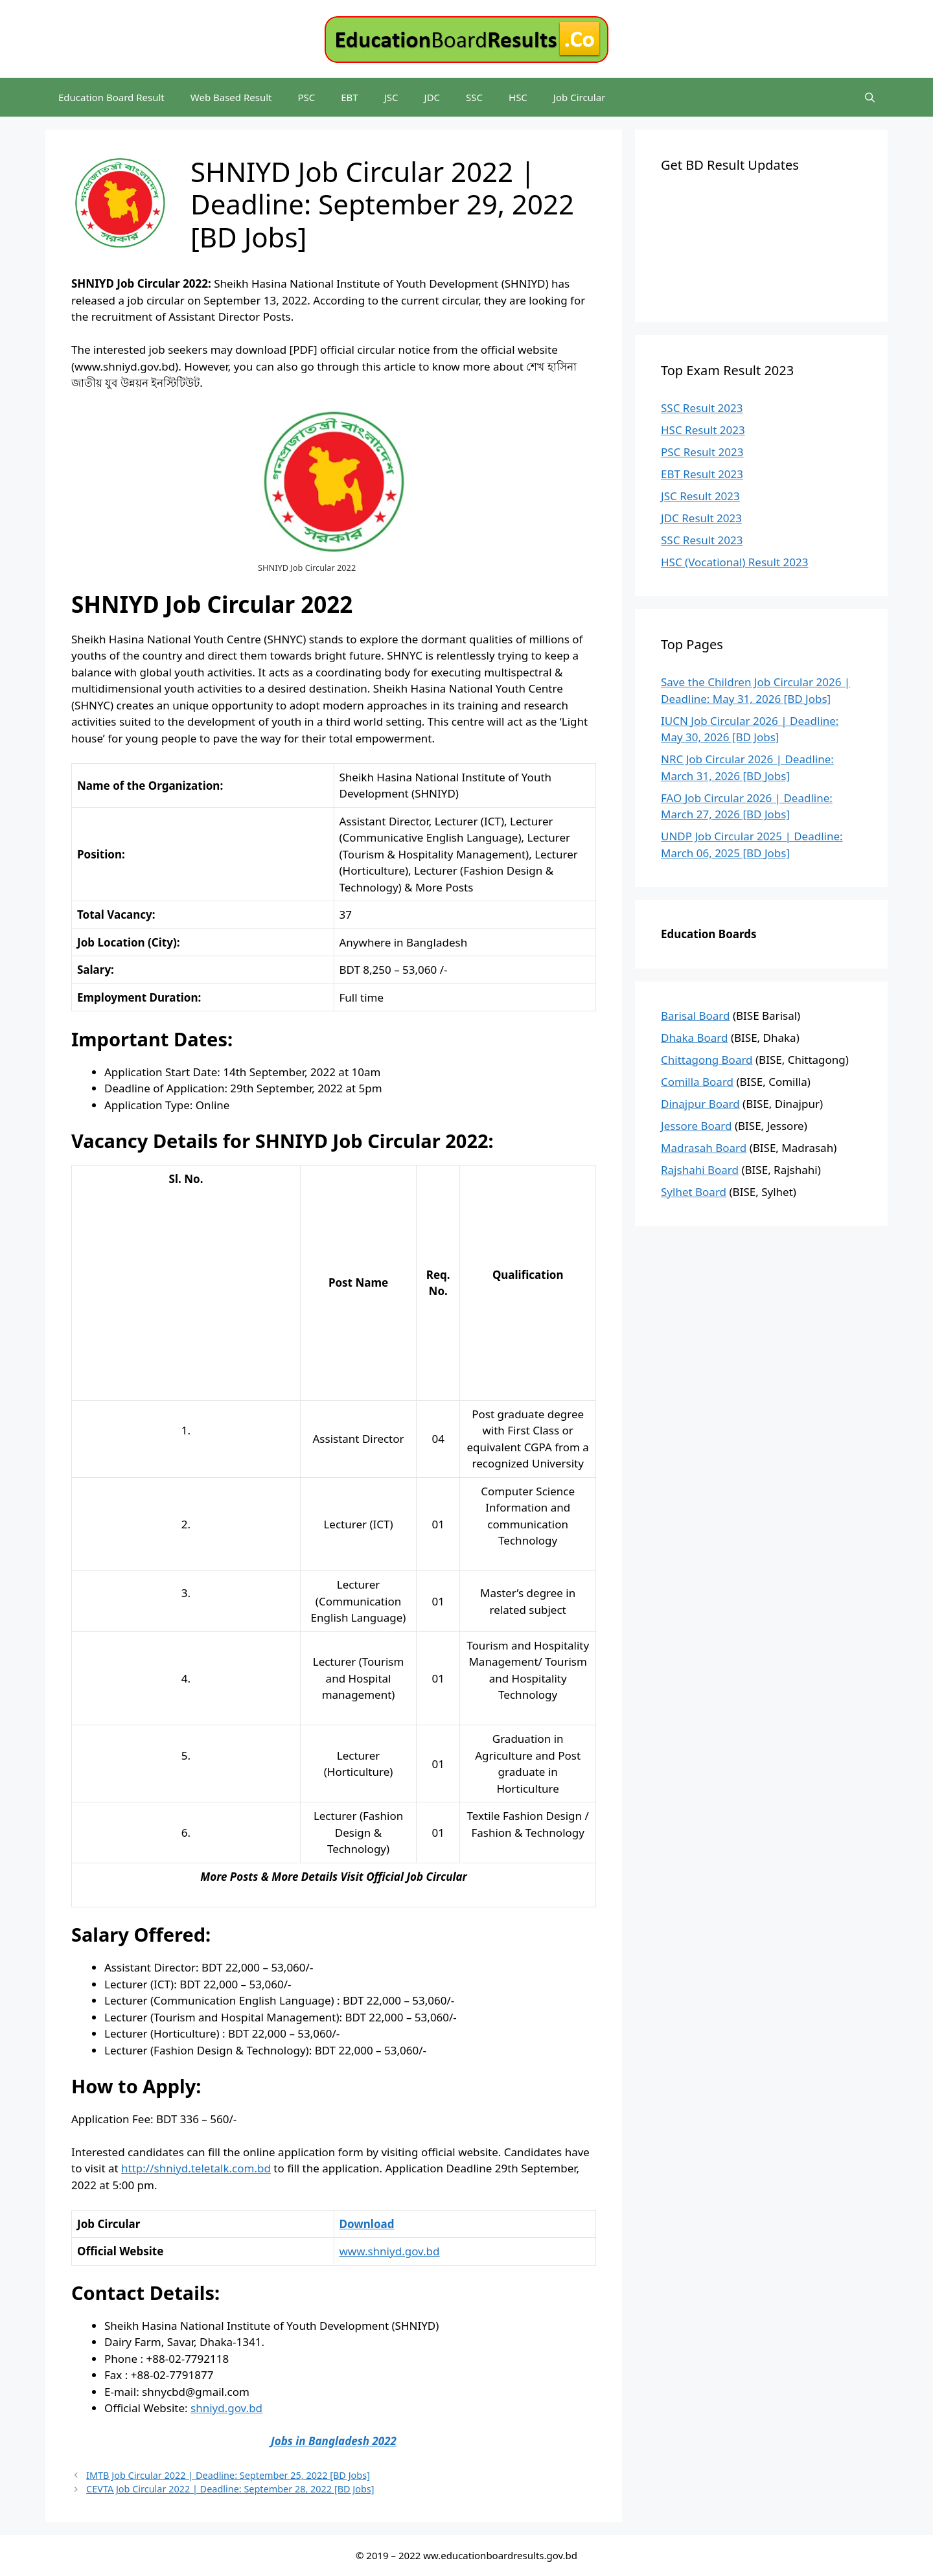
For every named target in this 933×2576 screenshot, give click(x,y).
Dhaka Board (694, 1037)
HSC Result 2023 (703, 429)
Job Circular (579, 97)
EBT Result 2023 (702, 473)
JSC (391, 97)
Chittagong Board (707, 1059)
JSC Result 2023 (700, 496)
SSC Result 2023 (702, 407)
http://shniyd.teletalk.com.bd (196, 2168)
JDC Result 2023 (701, 518)
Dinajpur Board (700, 1103)
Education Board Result (111, 97)
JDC (432, 97)
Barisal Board (695, 1015)
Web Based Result (231, 97)
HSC (518, 97)
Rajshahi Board (700, 1169)
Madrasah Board (703, 1147)
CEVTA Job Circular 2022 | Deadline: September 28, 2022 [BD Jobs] (230, 2489)
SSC (474, 97)
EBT (349, 97)
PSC (306, 97)
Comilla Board (697, 1081)
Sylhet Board (693, 1191)
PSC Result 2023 (702, 451)
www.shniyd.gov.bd (390, 2251)
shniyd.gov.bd (226, 2407)
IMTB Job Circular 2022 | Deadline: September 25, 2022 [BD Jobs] (228, 2475)
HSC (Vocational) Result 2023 (734, 562)
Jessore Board (696, 1125)
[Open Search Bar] (870, 97)
